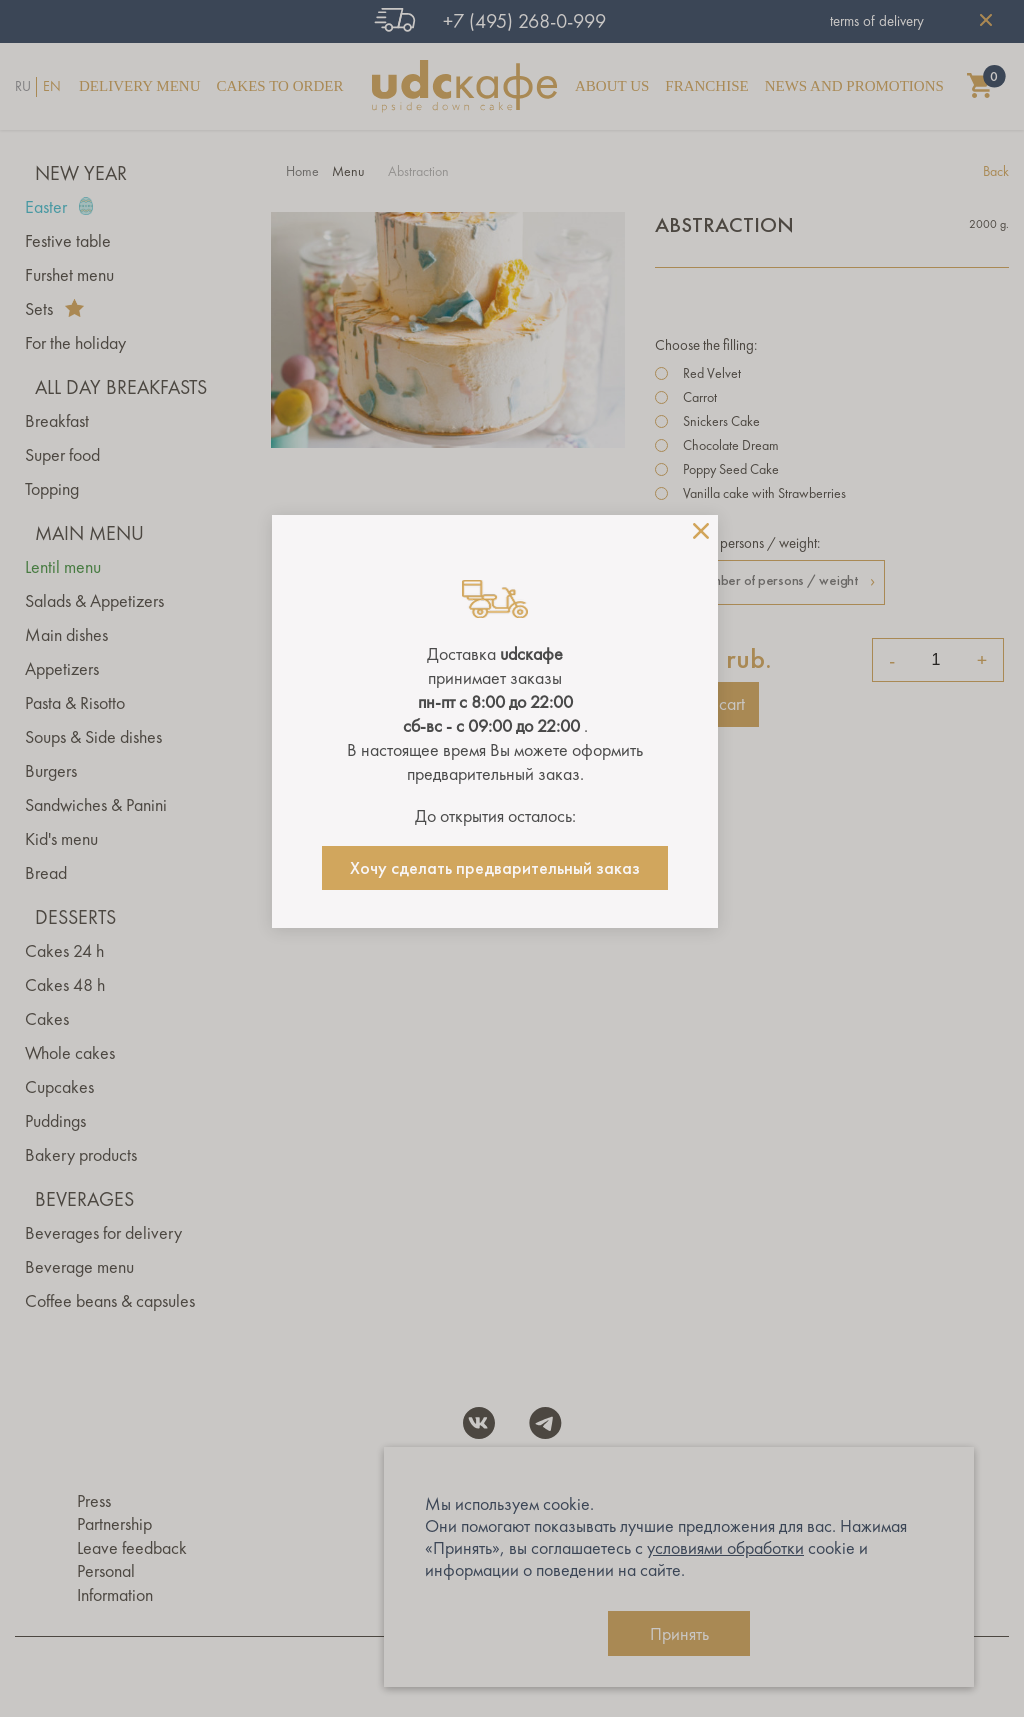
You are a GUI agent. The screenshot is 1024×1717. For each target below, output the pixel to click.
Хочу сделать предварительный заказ (495, 868)
